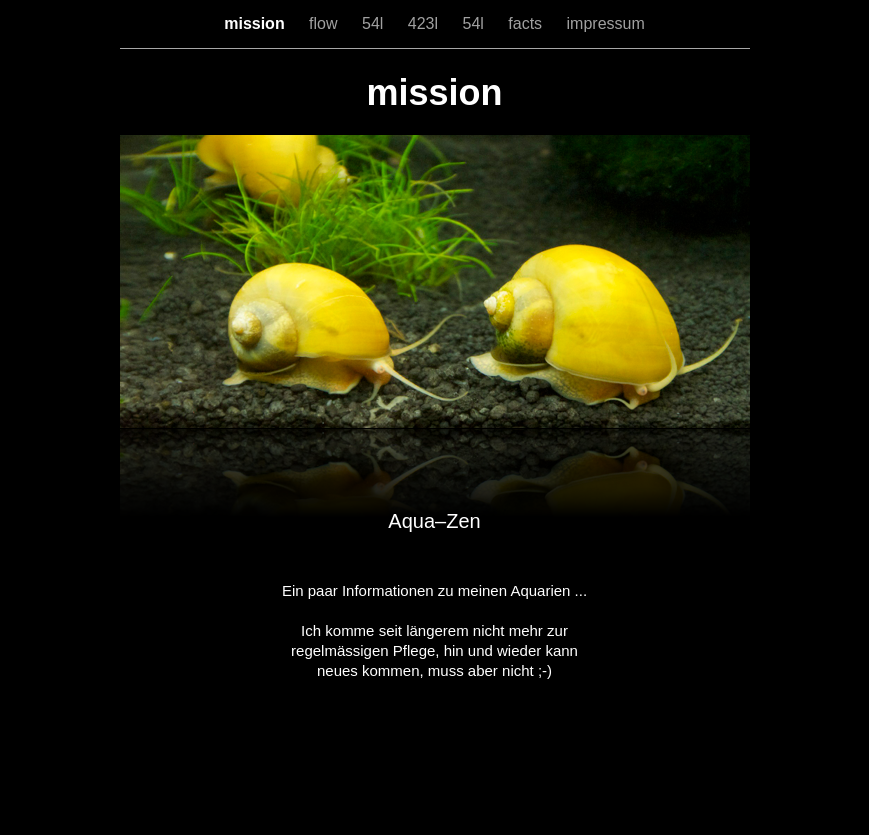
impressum (606, 23)
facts (527, 23)
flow (325, 23)
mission (256, 23)
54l (375, 23)
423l (425, 23)
